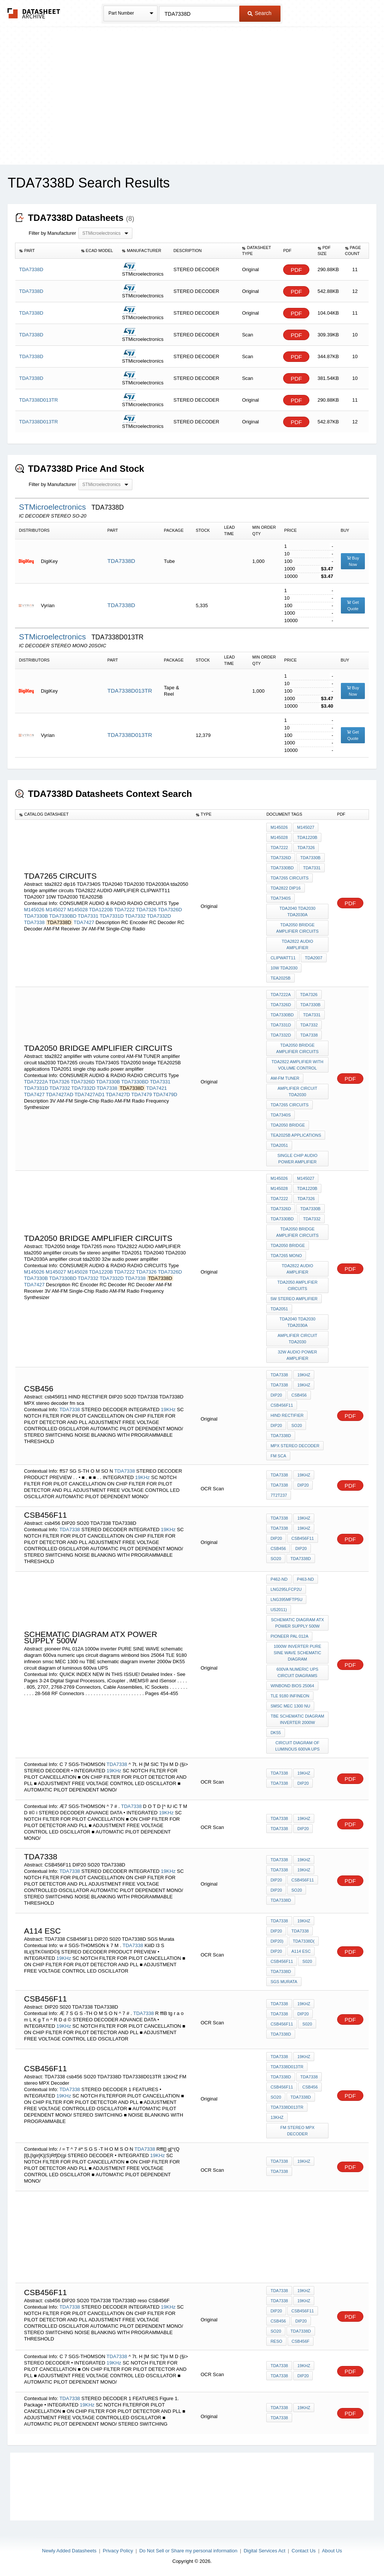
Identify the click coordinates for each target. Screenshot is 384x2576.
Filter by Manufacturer (52, 233)
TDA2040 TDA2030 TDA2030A (297, 911)
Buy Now (353, 561)
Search (260, 13)
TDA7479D (165, 1094)
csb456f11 (281, 1405)
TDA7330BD (62, 916)
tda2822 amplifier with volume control (297, 1064)
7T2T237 (278, 1495)
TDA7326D (170, 909)
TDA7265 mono (286, 1255)
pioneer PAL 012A (289, 1636)
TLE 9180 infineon (289, 1696)
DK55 (275, 1732)
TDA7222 (124, 909)
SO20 (296, 1425)
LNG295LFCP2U (286, 1589)
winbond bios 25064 (292, 1685)
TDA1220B (101, 909)
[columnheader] (46, 251)
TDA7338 (34, 922)
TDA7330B (36, 916)
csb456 (299, 1395)
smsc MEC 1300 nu (290, 1706)
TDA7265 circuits (289, 878)
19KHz (168, 1409)
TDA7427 (84, 922)
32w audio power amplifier (297, 1355)
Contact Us (304, 2550)
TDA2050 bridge (287, 1125)
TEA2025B (280, 978)
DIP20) (276, 1941)
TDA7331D (112, 916)
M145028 (78, 909)
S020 (307, 1961)
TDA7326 (146, 909)
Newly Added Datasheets (69, 2550)
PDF (296, 270)
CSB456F (301, 2341)
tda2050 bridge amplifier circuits (297, 928)
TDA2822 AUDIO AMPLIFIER (297, 944)
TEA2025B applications (295, 1135)
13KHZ (276, 2117)
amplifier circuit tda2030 (297, 1091)
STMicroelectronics (53, 507)
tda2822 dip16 (285, 888)
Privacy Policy (118, 2550)
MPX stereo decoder (294, 1445)
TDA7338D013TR (129, 690)
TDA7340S (280, 898)
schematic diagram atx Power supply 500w (297, 1622)
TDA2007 (313, 958)
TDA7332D (159, 916)
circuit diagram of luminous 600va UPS (297, 1745)
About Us (332, 2550)
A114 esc (300, 1951)
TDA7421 (156, 1088)
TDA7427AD (59, 1094)
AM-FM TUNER (284, 1078)
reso (276, 2341)
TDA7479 (141, 1094)
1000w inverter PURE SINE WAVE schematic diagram (297, 1652)
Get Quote (353, 605)
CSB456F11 (302, 1538)
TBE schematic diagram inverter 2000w (297, 1719)
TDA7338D (121, 561)
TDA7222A (36, 1082)
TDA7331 (88, 916)
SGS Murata (283, 1981)
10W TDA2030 (283, 968)
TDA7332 (135, 916)
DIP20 (276, 1395)
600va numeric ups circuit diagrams (297, 1672)
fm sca (278, 1456)
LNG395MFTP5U (286, 1599)
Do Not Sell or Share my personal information (188, 2550)
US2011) (278, 1609)
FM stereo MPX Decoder (297, 2130)
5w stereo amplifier (293, 1298)
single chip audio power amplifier (298, 1158)
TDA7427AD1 (90, 1094)
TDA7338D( (304, 1941)
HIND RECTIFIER (286, 1415)
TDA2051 (279, 1145)
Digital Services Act (264, 2550)
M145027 (56, 909)
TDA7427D (118, 1094)
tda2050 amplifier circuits (298, 1285)
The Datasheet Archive (34, 13)
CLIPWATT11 (283, 958)
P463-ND (305, 1579)
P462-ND (278, 1579)
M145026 (34, 909)
